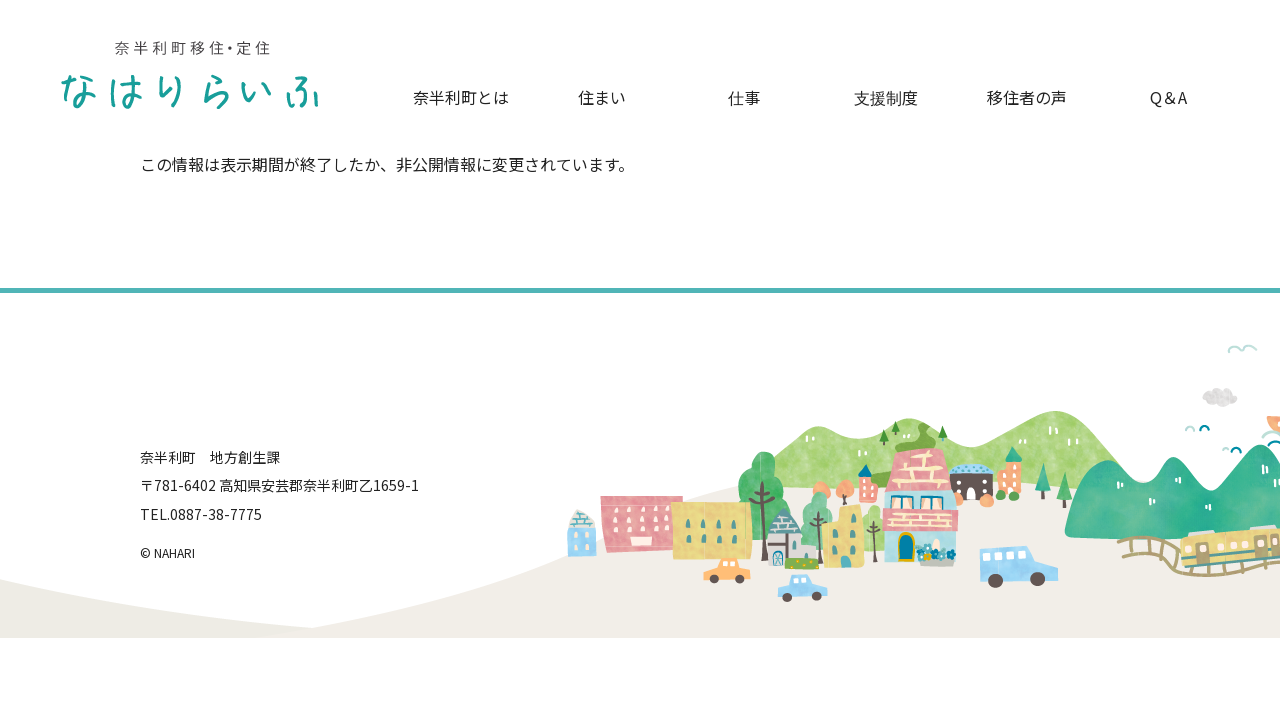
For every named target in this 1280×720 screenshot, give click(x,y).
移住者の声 (1027, 97)
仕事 (744, 97)
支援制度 (886, 97)
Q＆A (1168, 97)
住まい (602, 97)
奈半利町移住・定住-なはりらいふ (190, 75)
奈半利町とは (461, 97)
